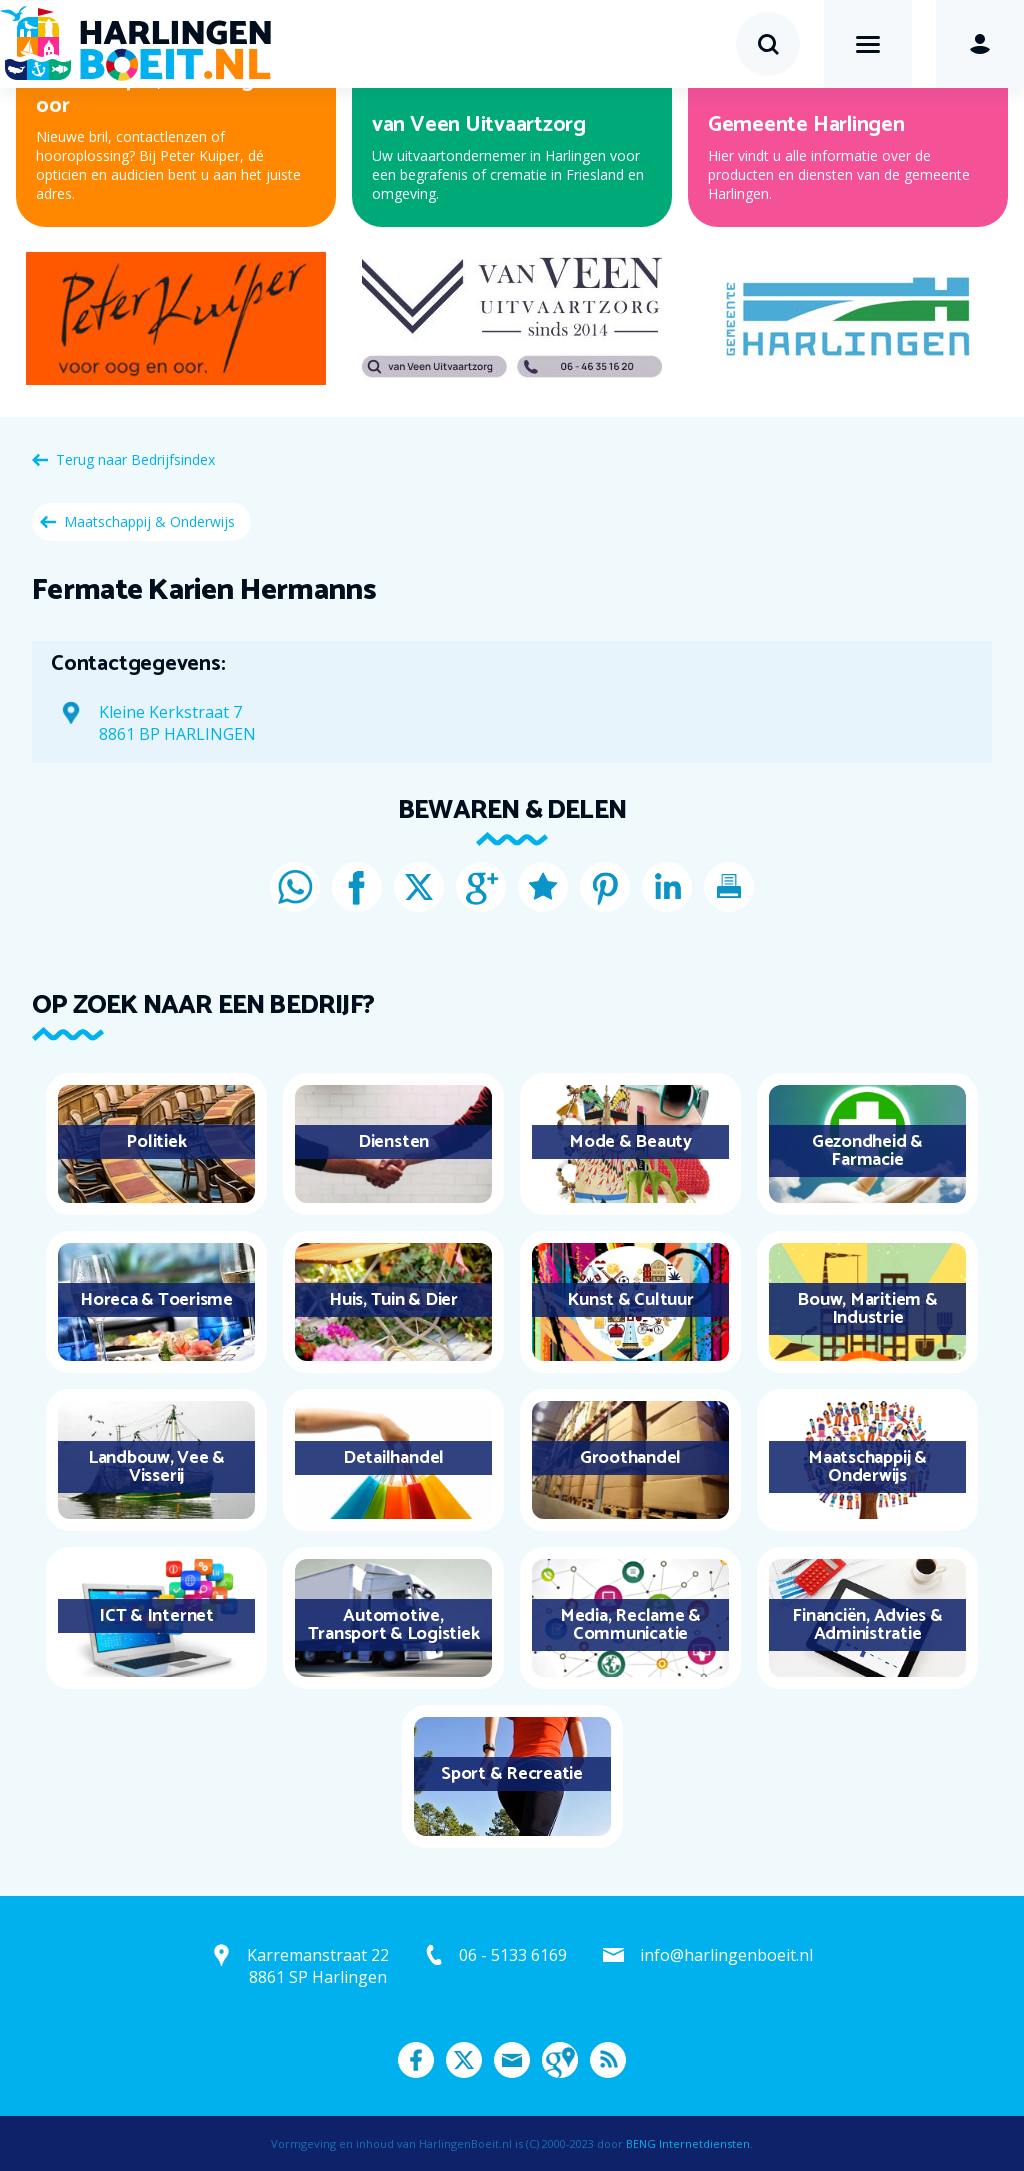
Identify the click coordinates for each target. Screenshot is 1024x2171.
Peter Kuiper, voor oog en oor (159, 93)
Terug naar (135, 459)
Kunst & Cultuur (630, 1300)
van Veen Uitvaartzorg (479, 125)
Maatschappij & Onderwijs (149, 521)
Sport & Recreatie (512, 1774)
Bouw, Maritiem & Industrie (867, 1309)
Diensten (393, 1142)
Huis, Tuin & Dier (393, 1300)
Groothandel (630, 1458)
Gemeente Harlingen (806, 125)
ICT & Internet (156, 1616)
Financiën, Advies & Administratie (867, 1625)
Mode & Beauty (630, 1142)
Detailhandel (393, 1458)
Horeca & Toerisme (156, 1300)
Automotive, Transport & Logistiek (394, 1625)
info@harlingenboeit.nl (726, 1955)
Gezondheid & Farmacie (867, 1151)
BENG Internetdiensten (688, 2143)
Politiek (156, 1142)
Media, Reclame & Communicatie (630, 1625)
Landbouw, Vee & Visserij (156, 1467)
